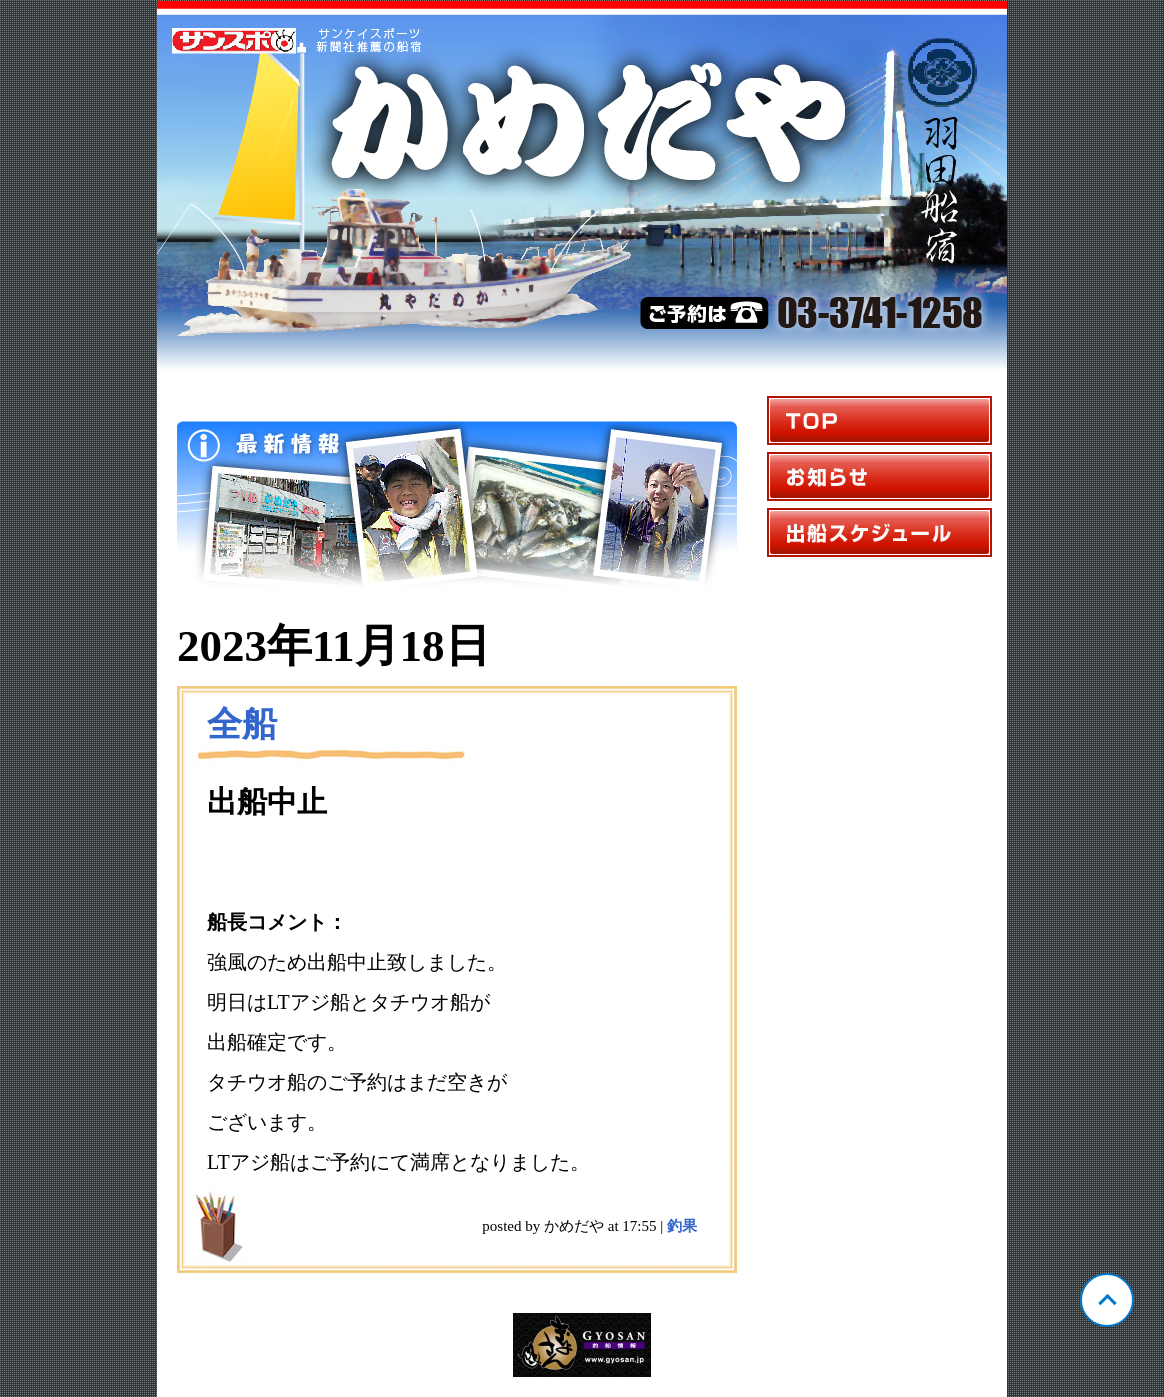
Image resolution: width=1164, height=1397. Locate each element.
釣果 (682, 1226)
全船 (242, 724)
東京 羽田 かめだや (582, 186)
